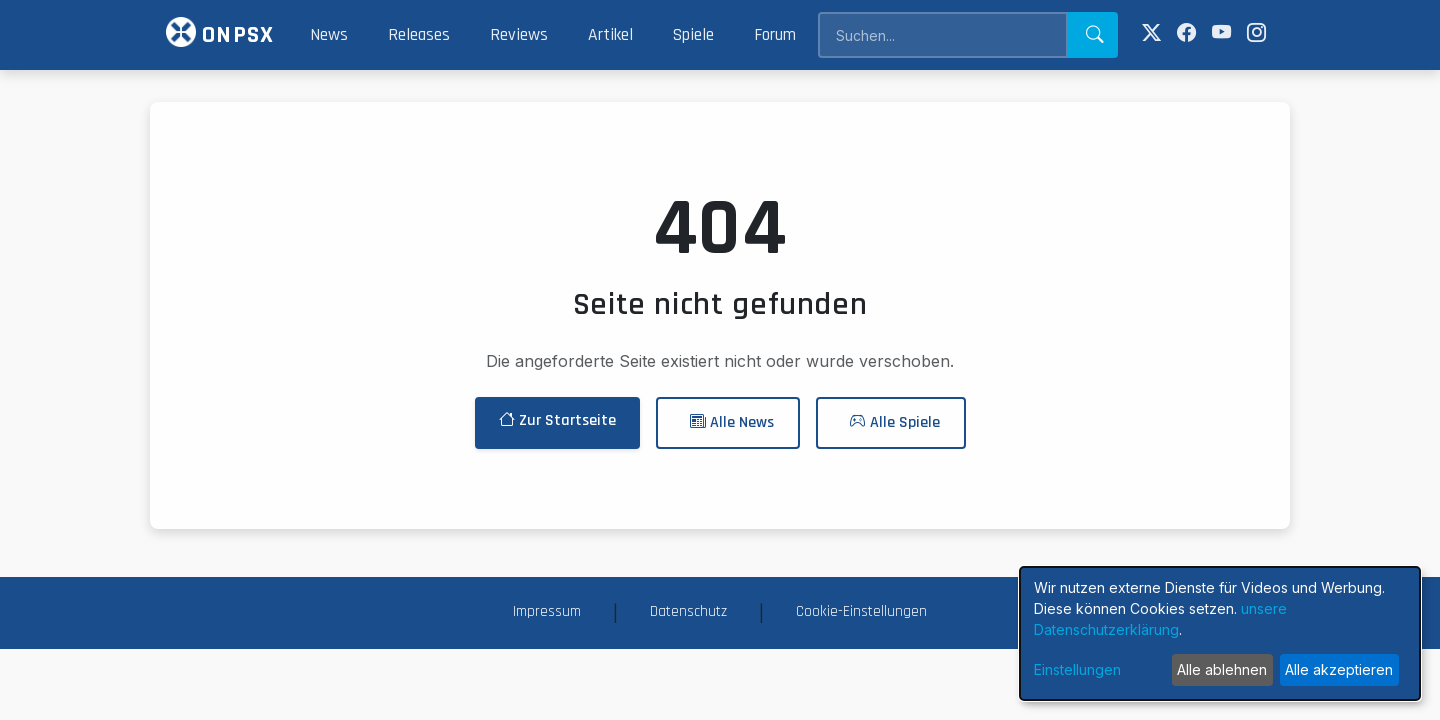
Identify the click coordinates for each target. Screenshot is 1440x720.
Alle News (732, 422)
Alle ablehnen (1222, 669)
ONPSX (220, 33)
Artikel (610, 35)
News (329, 35)
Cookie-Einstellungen (861, 611)
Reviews (519, 35)
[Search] (942, 35)
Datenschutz (688, 611)
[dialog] (1220, 633)
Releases (419, 35)
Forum (775, 35)
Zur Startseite (557, 420)
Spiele (693, 35)
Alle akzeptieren (1339, 669)
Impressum (547, 611)
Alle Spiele (895, 422)
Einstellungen (1077, 669)
